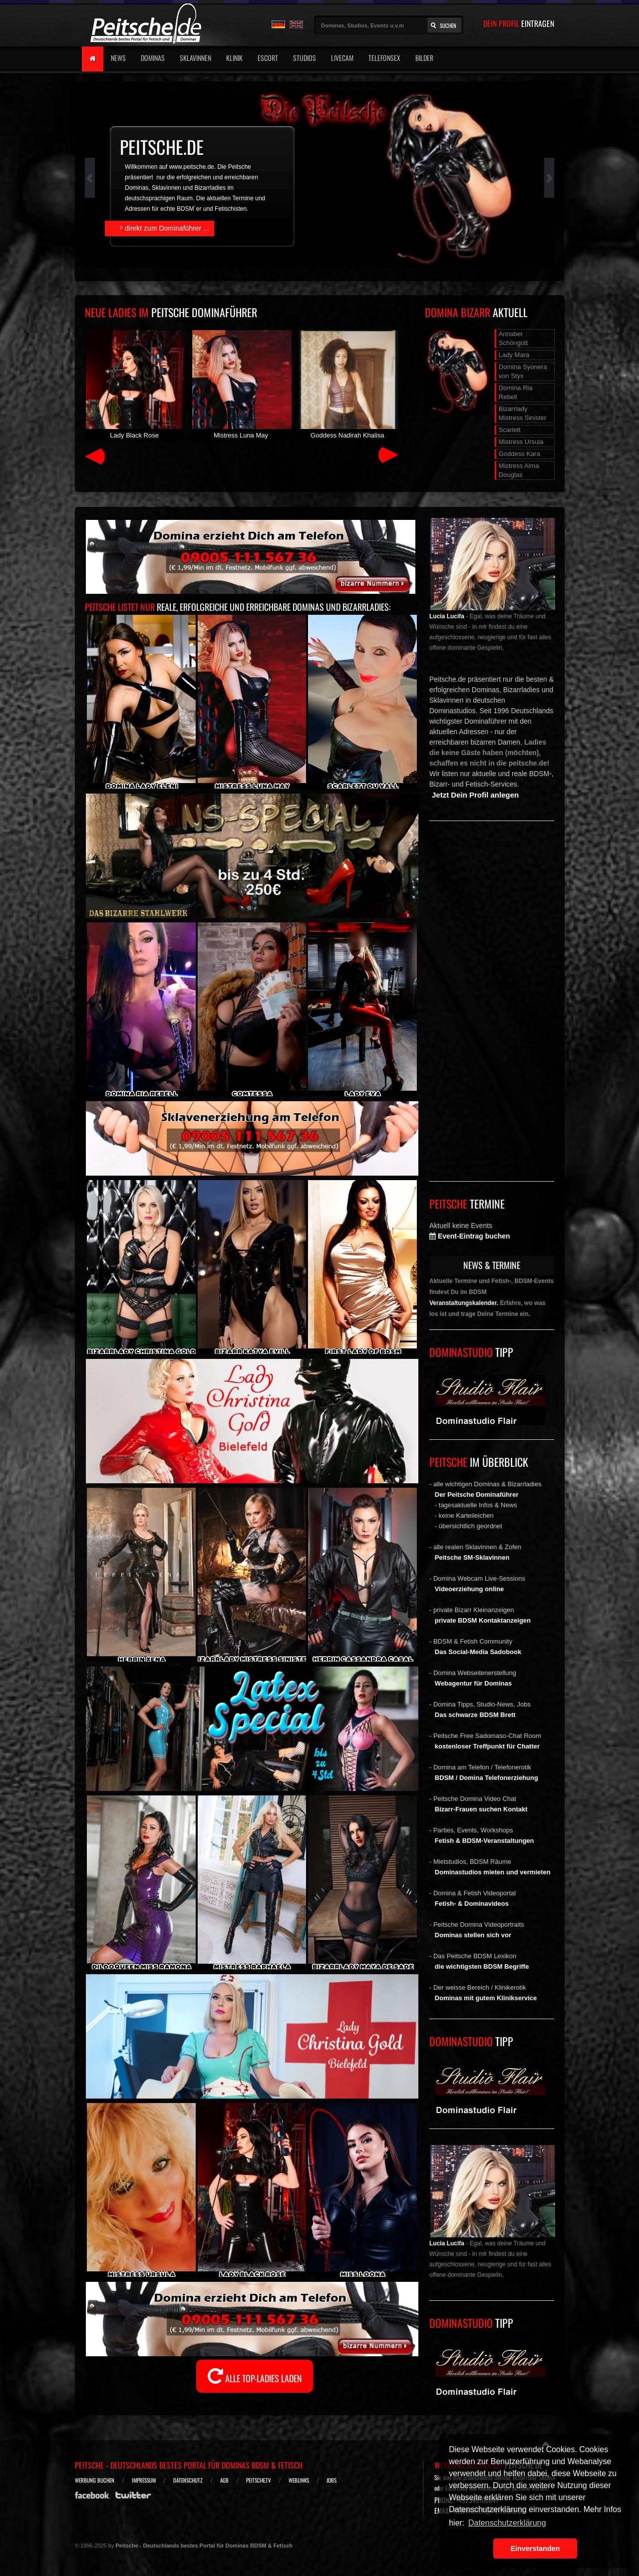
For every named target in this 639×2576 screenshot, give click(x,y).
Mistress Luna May (240, 384)
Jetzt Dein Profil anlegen (475, 795)
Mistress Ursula (521, 441)
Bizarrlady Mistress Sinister (522, 413)
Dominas (153, 57)
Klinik (234, 57)
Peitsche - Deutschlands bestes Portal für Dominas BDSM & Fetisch (189, 2465)
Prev (90, 178)
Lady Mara (514, 355)
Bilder (424, 57)
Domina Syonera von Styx (523, 371)
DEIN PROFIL (518, 23)
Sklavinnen (195, 57)
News (118, 57)
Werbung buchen (94, 2480)
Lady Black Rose (134, 384)
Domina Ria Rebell (516, 392)
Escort (268, 57)
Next (549, 178)
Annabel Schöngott (513, 338)
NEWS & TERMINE (491, 1265)
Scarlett (510, 429)
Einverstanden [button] (535, 2549)
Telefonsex (384, 57)
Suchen (448, 25)
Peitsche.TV (258, 2480)
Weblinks (299, 2480)
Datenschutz (188, 2480)
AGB (224, 2480)
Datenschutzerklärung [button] (507, 2523)
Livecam (342, 57)
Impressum (144, 2480)
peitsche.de (162, 146)
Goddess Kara (519, 453)
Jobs (331, 2480)
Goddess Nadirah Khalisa (347, 384)
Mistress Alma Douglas (519, 470)
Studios (304, 57)
